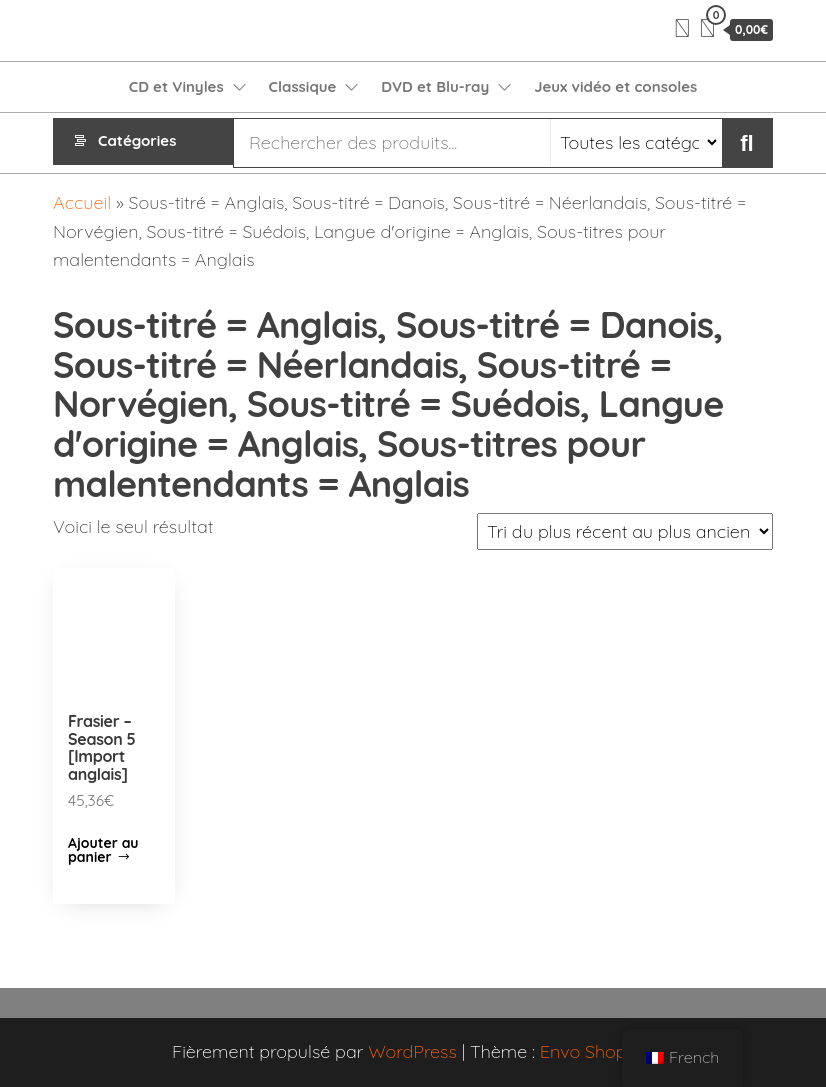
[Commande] (625, 531)
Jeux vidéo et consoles (615, 86)
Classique (303, 86)
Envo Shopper (597, 1051)
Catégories (137, 142)
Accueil (82, 202)
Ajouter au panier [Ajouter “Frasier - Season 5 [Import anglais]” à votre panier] (103, 850)
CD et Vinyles (176, 86)
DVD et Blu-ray (435, 86)
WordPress (412, 1051)
